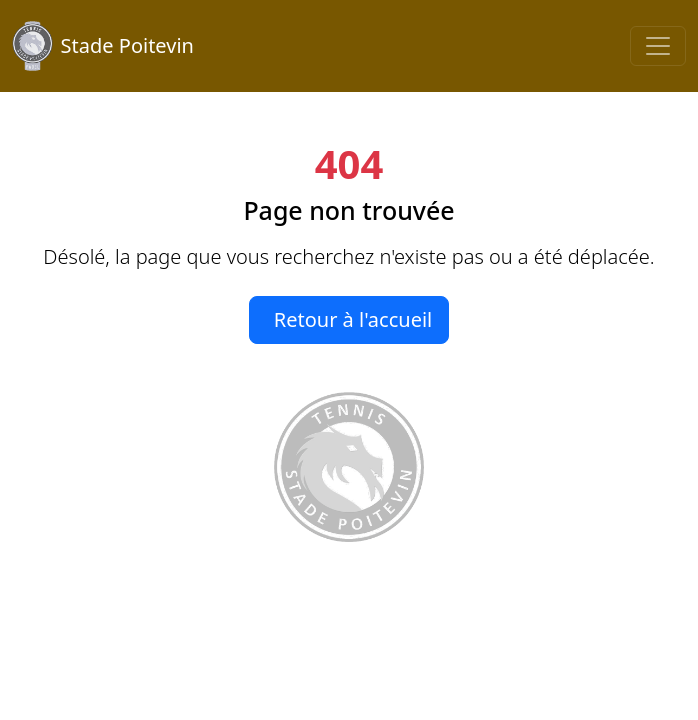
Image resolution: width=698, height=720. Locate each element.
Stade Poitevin (103, 46)
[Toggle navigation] (658, 46)
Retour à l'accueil (353, 319)
